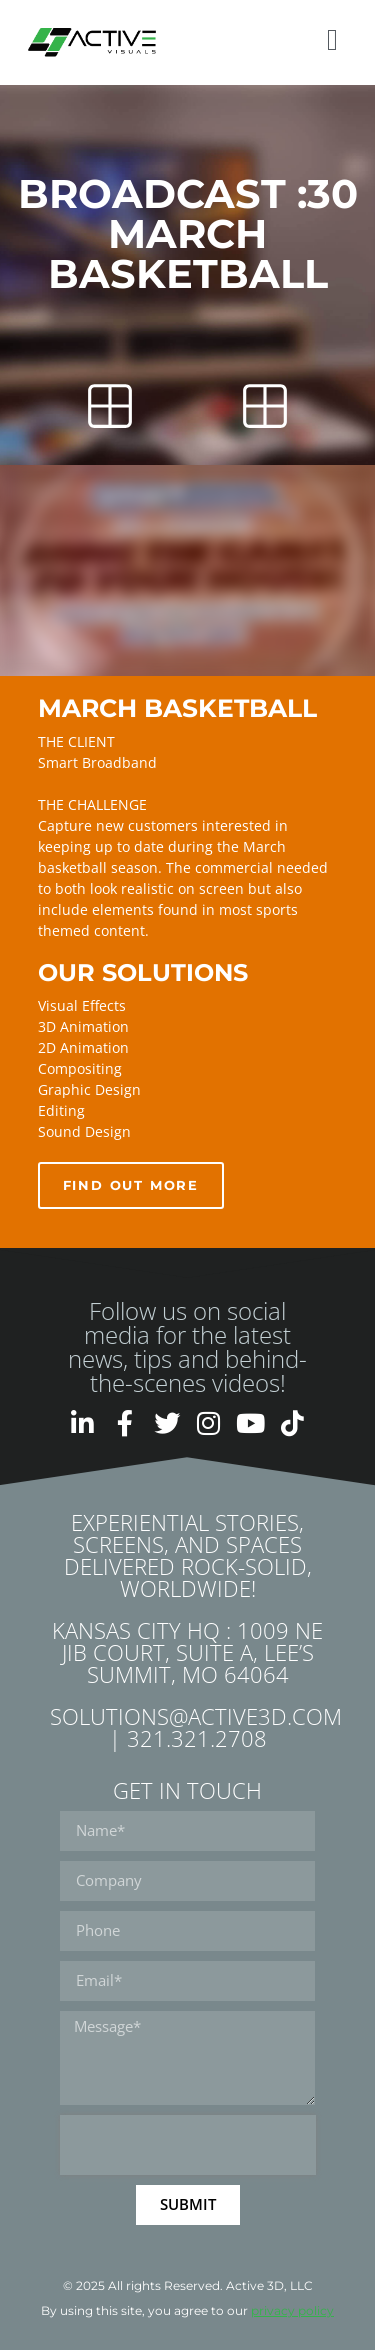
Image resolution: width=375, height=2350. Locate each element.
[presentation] (188, 2145)
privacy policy (292, 2310)
